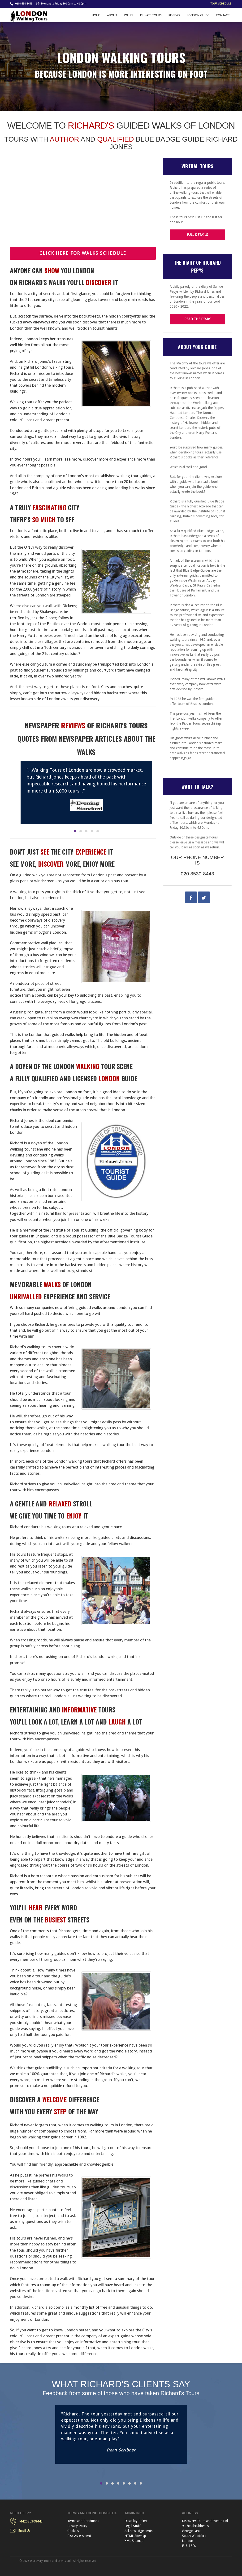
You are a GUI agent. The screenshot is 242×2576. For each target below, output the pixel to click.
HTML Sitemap (135, 2536)
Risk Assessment (79, 2536)
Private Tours (151, 15)
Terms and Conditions (83, 2521)
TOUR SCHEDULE (221, 3)
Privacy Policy (77, 2526)
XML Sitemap (134, 2541)
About (112, 15)
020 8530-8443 (23, 3)
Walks (128, 15)
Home (96, 15)
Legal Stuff (132, 2526)
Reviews (174, 15)
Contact (223, 15)
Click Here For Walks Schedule (82, 253)
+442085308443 (30, 2521)
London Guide (198, 15)
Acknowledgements (138, 2531)
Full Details (197, 235)
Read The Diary (197, 319)
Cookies (73, 2531)
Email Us (24, 2530)
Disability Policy (136, 2521)
